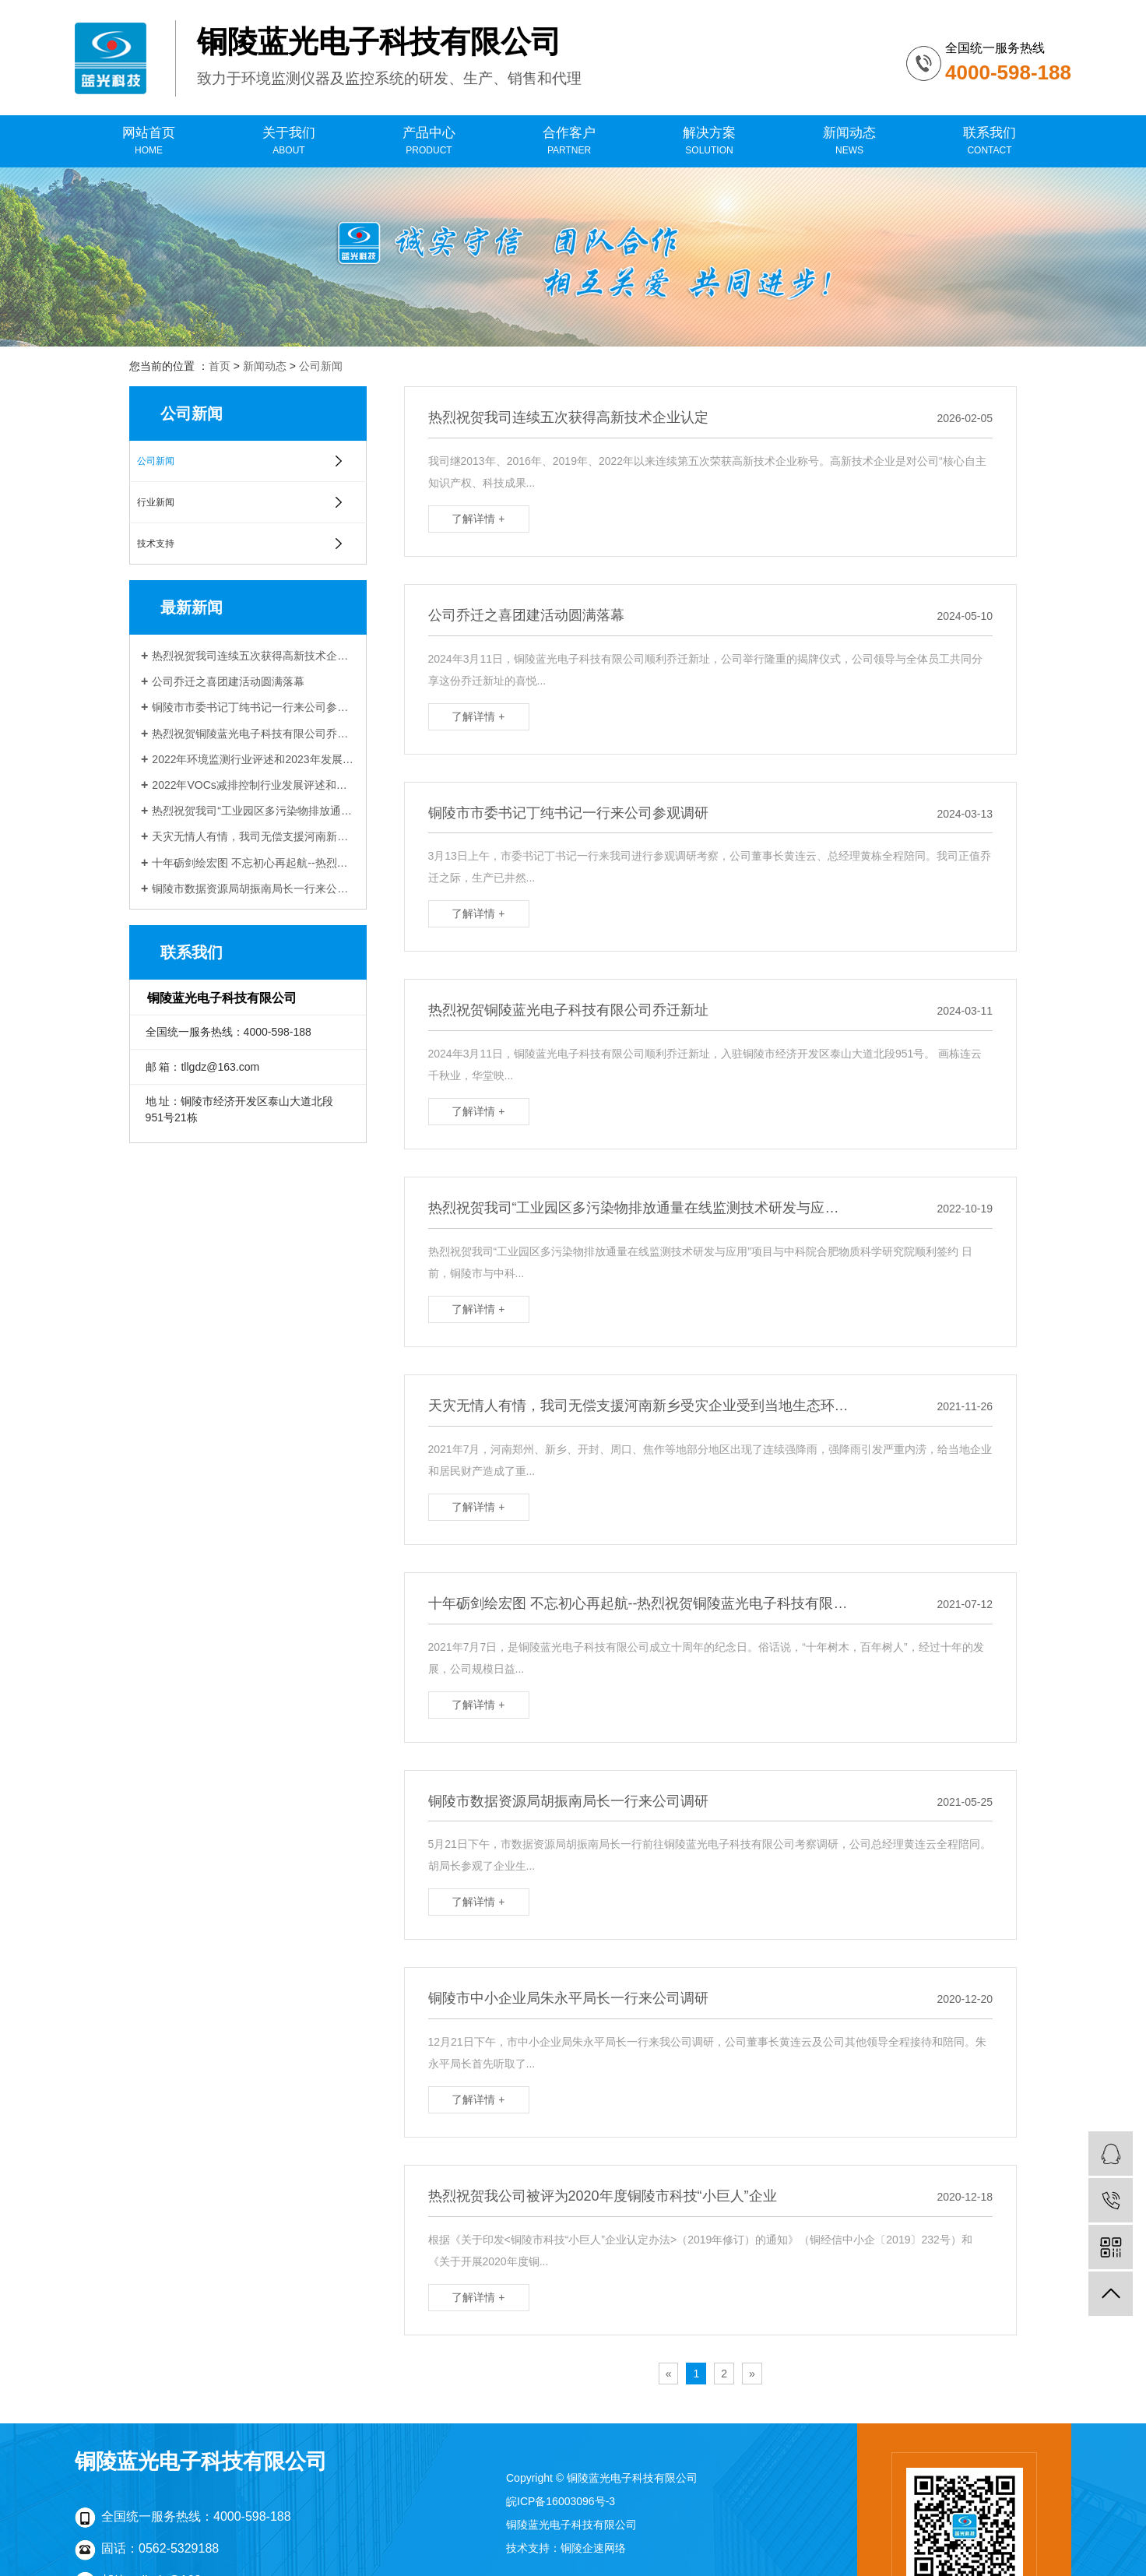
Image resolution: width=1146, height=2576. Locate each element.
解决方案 (709, 141)
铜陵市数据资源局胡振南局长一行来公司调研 (253, 888)
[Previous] (669, 2373)
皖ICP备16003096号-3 (560, 2501)
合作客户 (569, 141)
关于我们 (288, 141)
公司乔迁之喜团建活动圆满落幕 (228, 681)
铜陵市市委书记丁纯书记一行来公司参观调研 (253, 707)
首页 (219, 366)
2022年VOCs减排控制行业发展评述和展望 (253, 785)
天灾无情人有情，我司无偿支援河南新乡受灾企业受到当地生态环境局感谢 (253, 836)
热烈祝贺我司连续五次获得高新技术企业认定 (253, 655)
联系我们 (989, 141)
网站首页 (148, 141)
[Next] (752, 2373)
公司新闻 (321, 366)
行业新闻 (155, 502)
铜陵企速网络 (593, 2548)
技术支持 (155, 543)
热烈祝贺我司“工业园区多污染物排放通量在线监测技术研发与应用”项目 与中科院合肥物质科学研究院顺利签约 (253, 810)
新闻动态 (849, 141)
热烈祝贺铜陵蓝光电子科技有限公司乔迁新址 (253, 733)
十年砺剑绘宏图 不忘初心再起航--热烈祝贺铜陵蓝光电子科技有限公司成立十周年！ (253, 863)
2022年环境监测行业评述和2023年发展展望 (253, 759)
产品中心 (429, 141)
